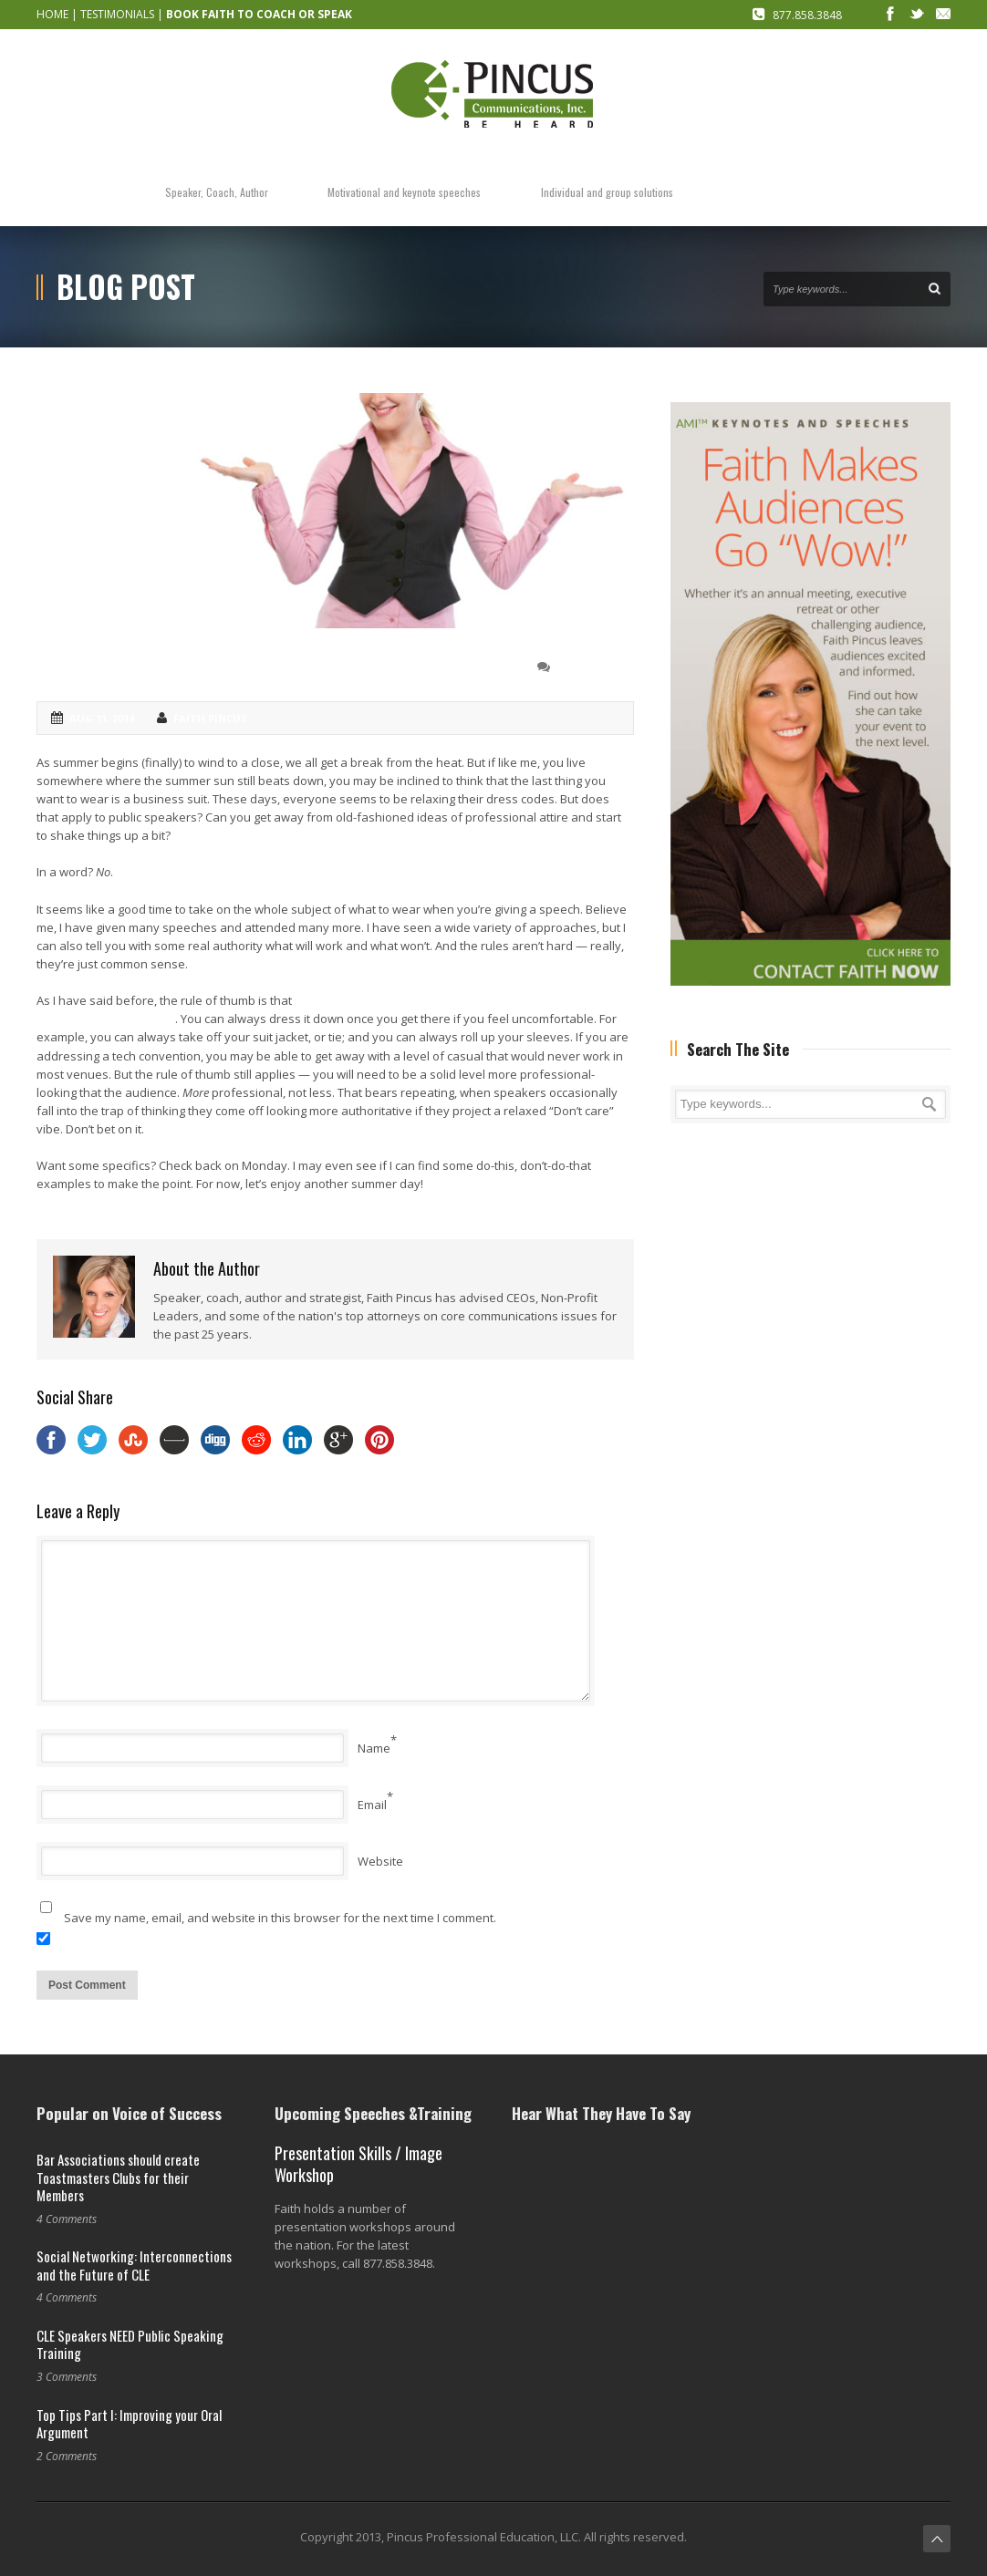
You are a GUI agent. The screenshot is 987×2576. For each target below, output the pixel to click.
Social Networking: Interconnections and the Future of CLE (134, 2265)
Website (380, 1861)
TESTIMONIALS (117, 14)
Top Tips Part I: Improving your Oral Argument (129, 2424)
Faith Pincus (210, 718)
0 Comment (588, 667)
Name (374, 1748)
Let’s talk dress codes (137, 665)
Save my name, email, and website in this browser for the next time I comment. (280, 1917)
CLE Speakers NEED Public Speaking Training (129, 2344)
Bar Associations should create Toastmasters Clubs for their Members (118, 2177)
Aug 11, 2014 (101, 718)
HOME (52, 14)
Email (372, 1804)
